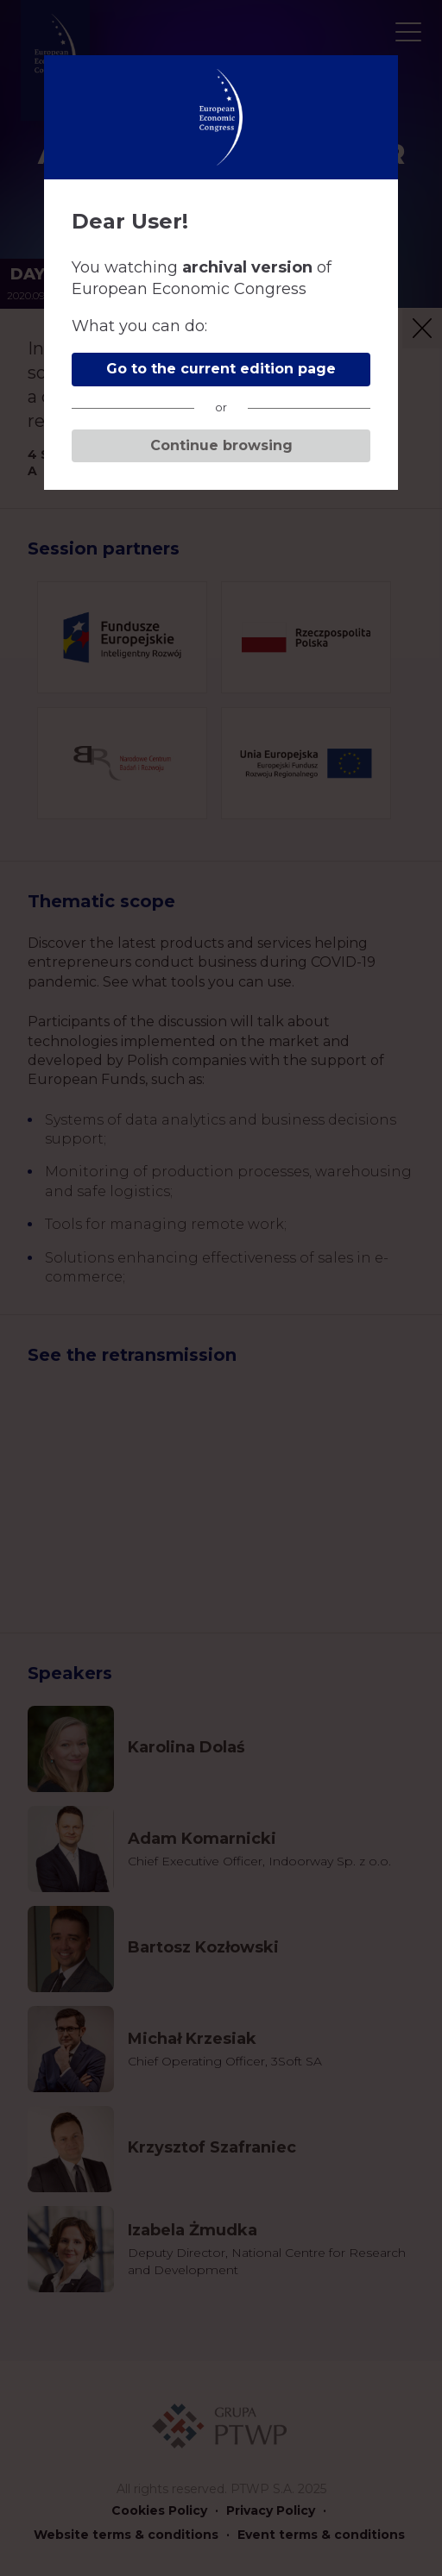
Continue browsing (221, 445)
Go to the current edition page (221, 368)
